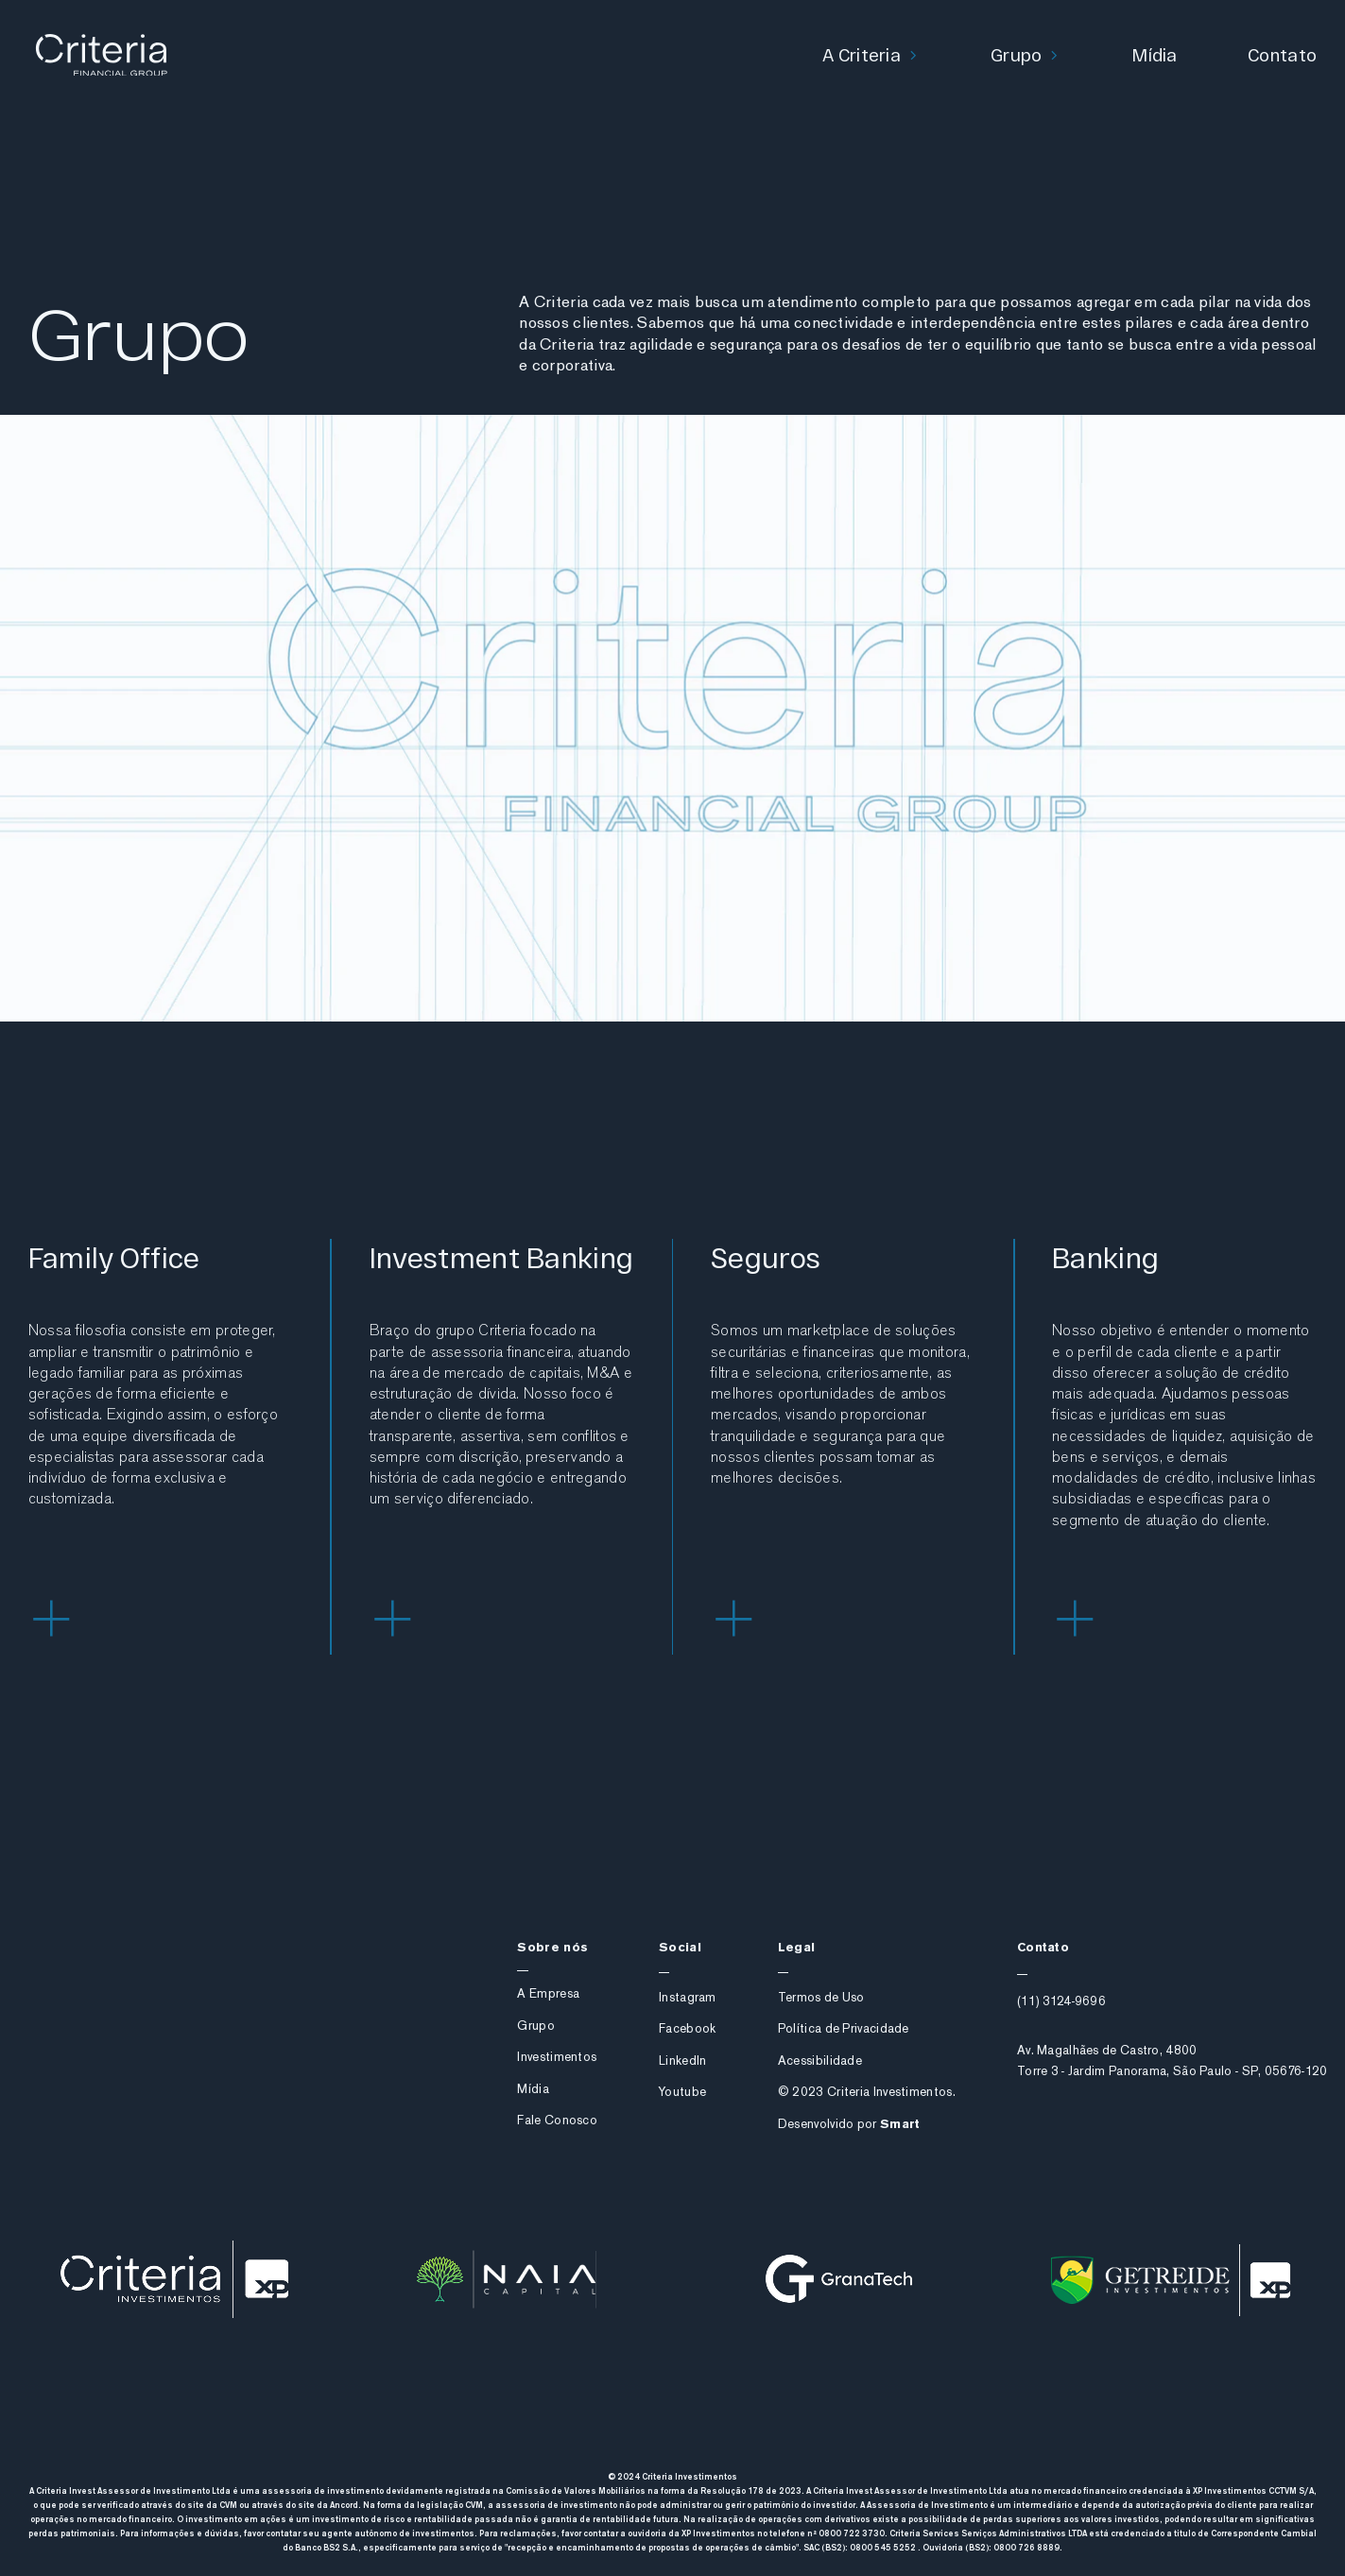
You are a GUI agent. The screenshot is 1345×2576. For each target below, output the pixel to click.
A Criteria (861, 54)
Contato (1282, 54)
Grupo (1017, 54)
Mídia (1154, 54)
